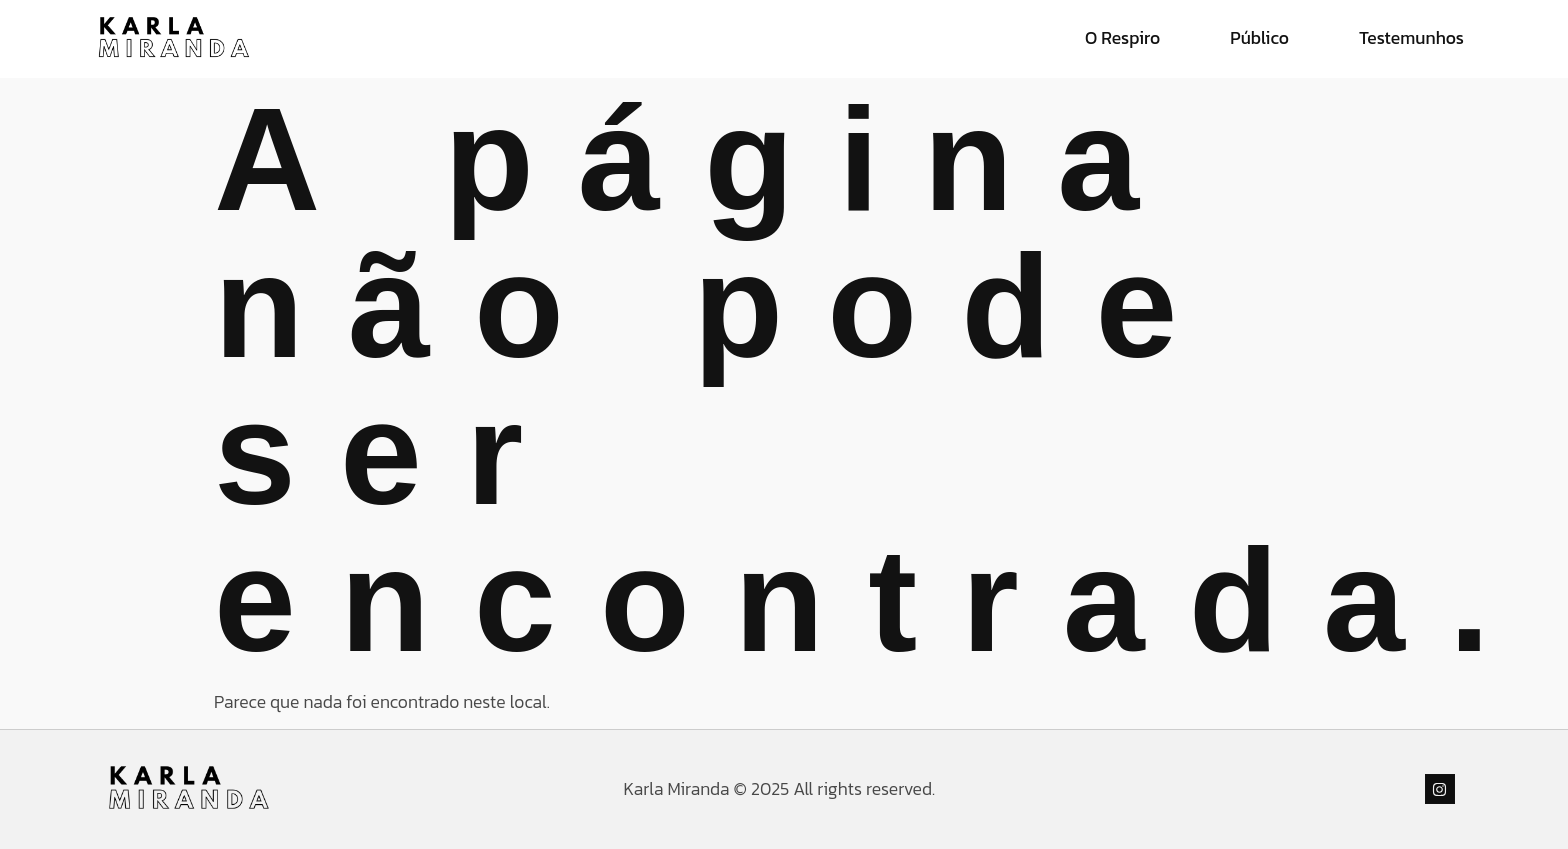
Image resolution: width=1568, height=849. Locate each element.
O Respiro (1122, 38)
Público (1259, 38)
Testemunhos (1411, 38)
